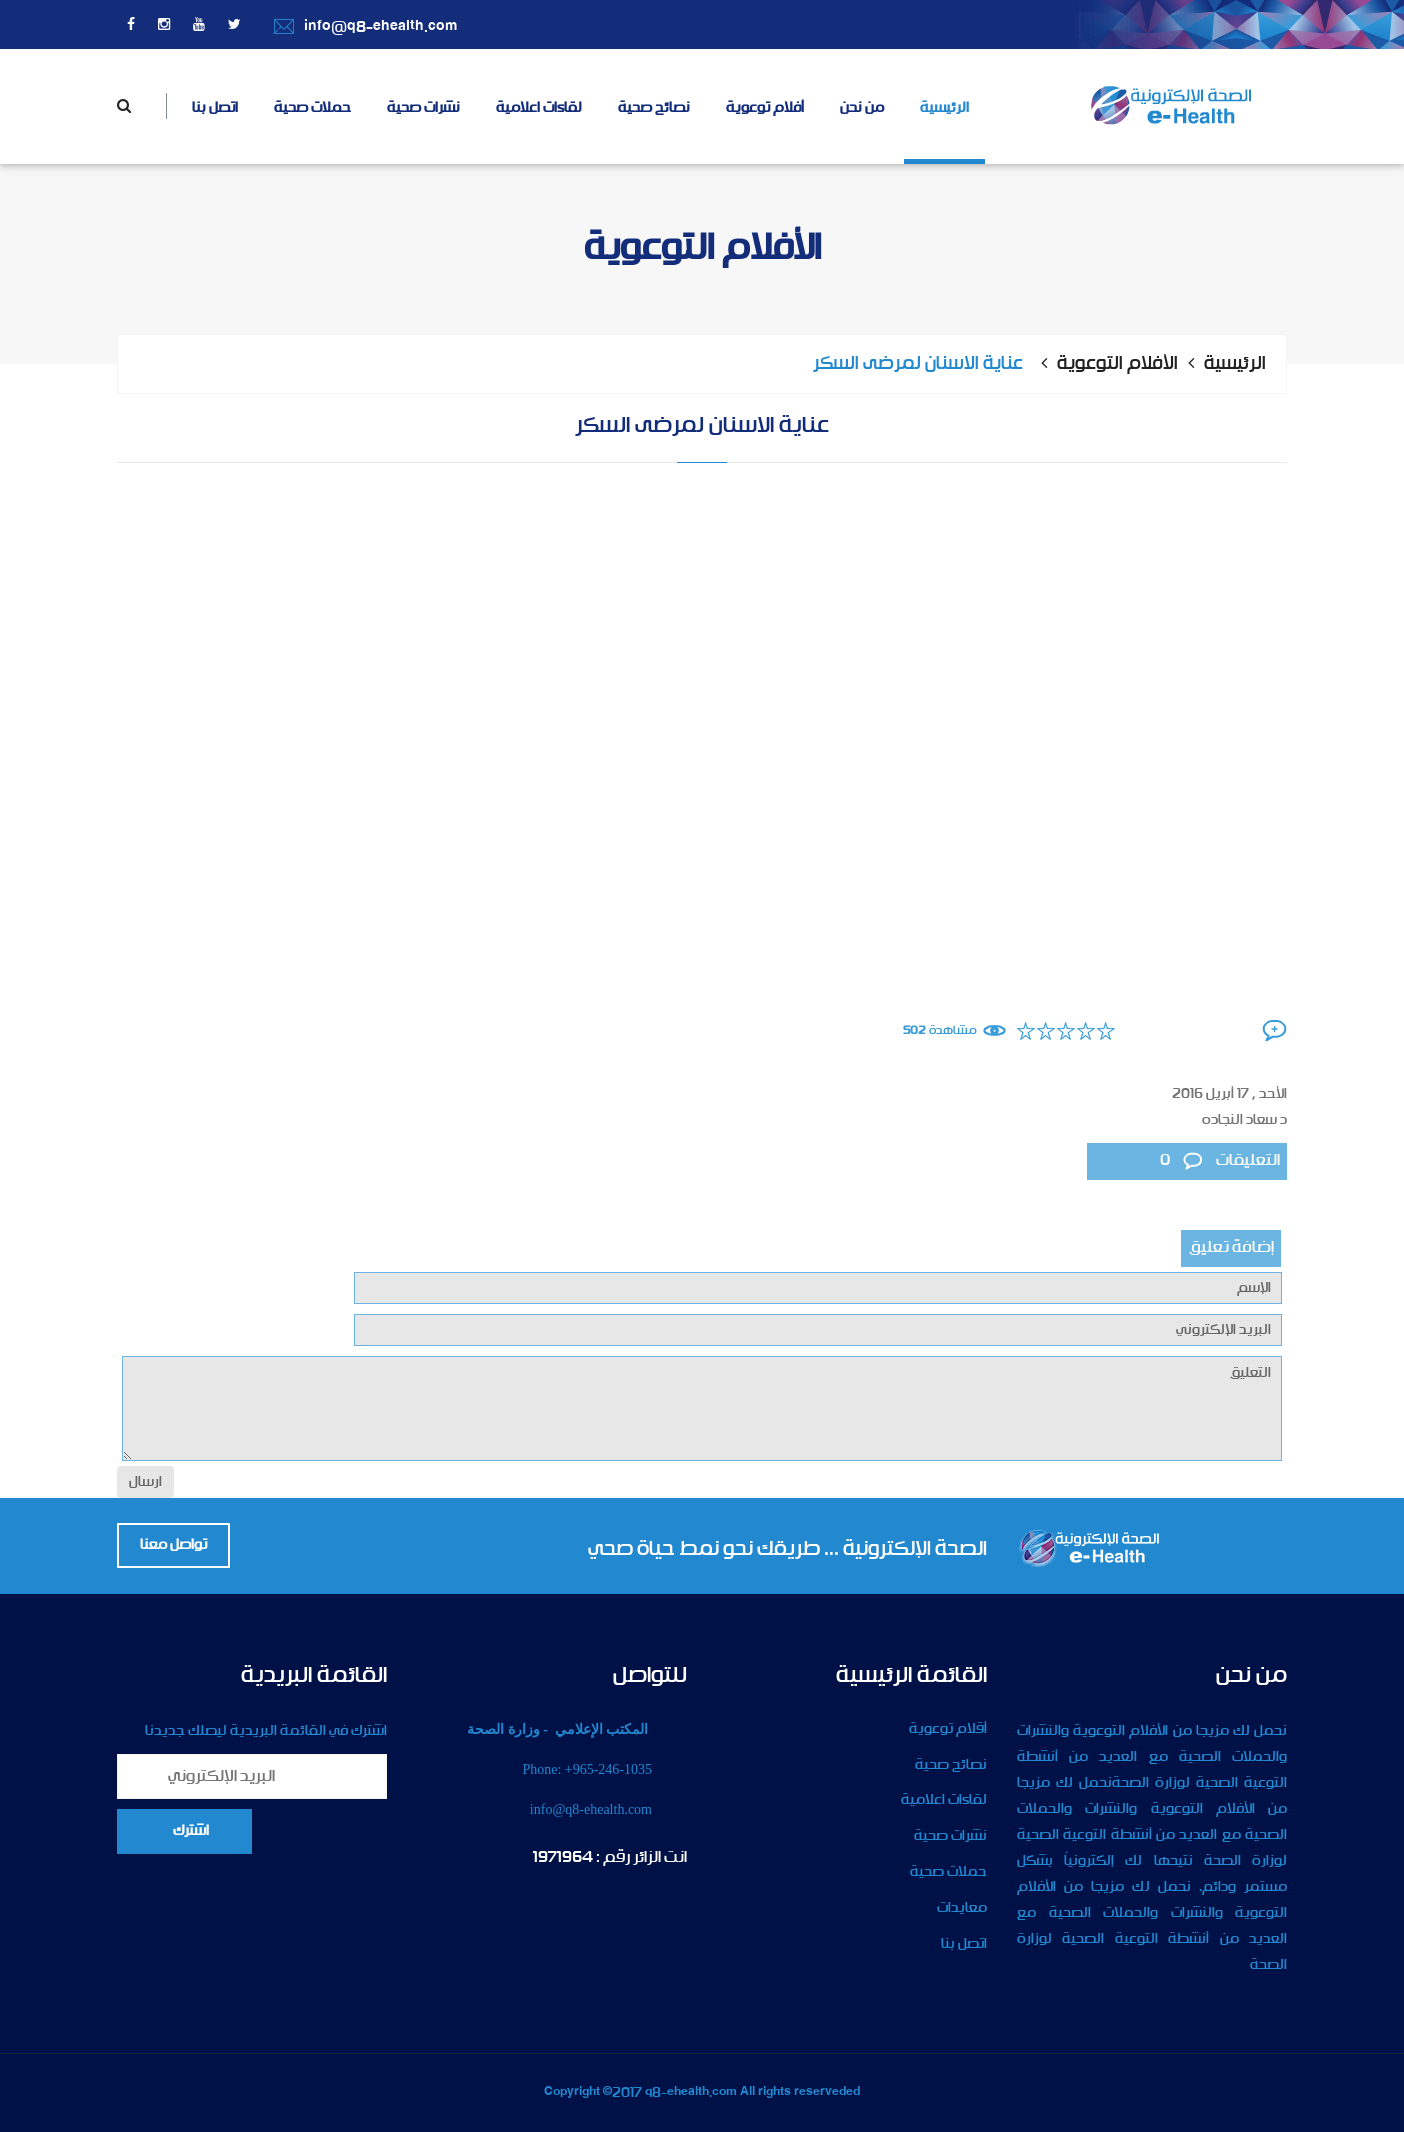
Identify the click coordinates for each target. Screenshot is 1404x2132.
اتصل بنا (215, 108)
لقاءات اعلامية (539, 108)
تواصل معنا (173, 1545)
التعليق (702, 1408)
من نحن (862, 108)
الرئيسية (944, 108)
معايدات (962, 1908)
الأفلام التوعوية (1117, 364)
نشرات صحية (423, 108)
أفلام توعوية (765, 108)
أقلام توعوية (948, 1729)
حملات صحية (312, 108)
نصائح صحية (654, 108)
